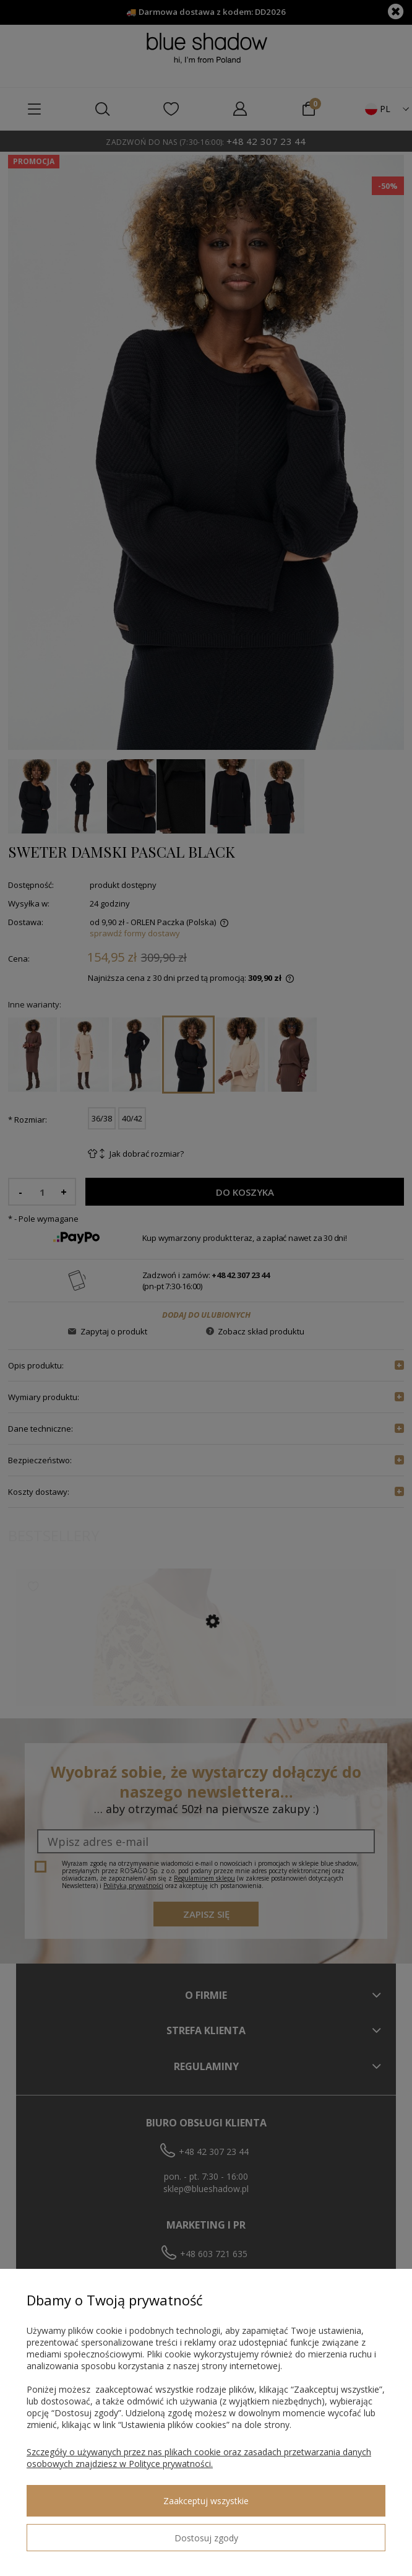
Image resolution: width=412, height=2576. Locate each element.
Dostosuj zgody (206, 2538)
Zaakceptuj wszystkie (206, 2501)
